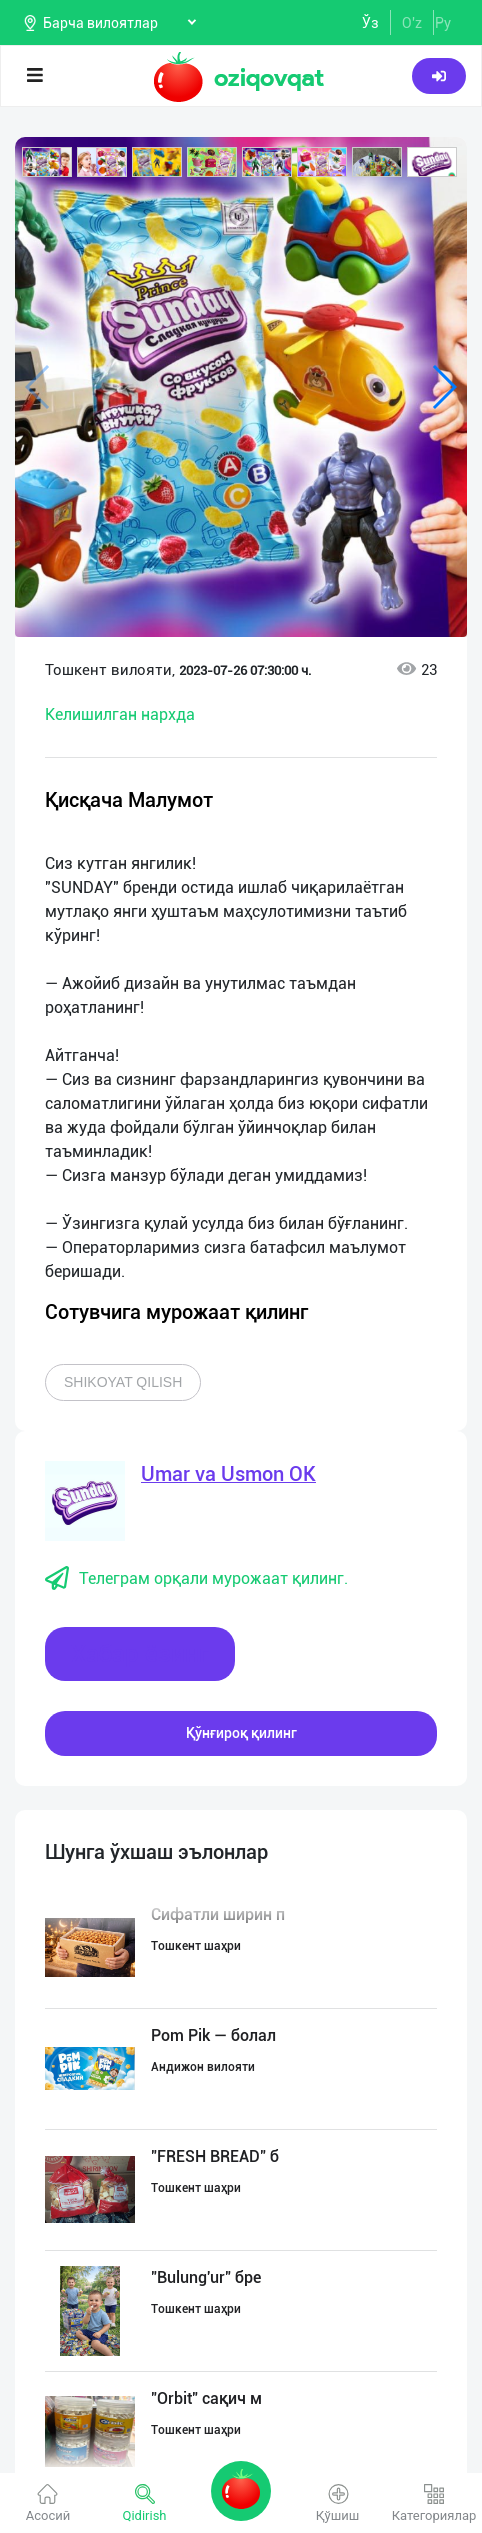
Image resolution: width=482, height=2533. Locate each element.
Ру (443, 23)
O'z (412, 23)
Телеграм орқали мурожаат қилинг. (196, 1579)
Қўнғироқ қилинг (241, 1733)
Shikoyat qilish (123, 1382)
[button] (47, 162)
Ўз (370, 23)
